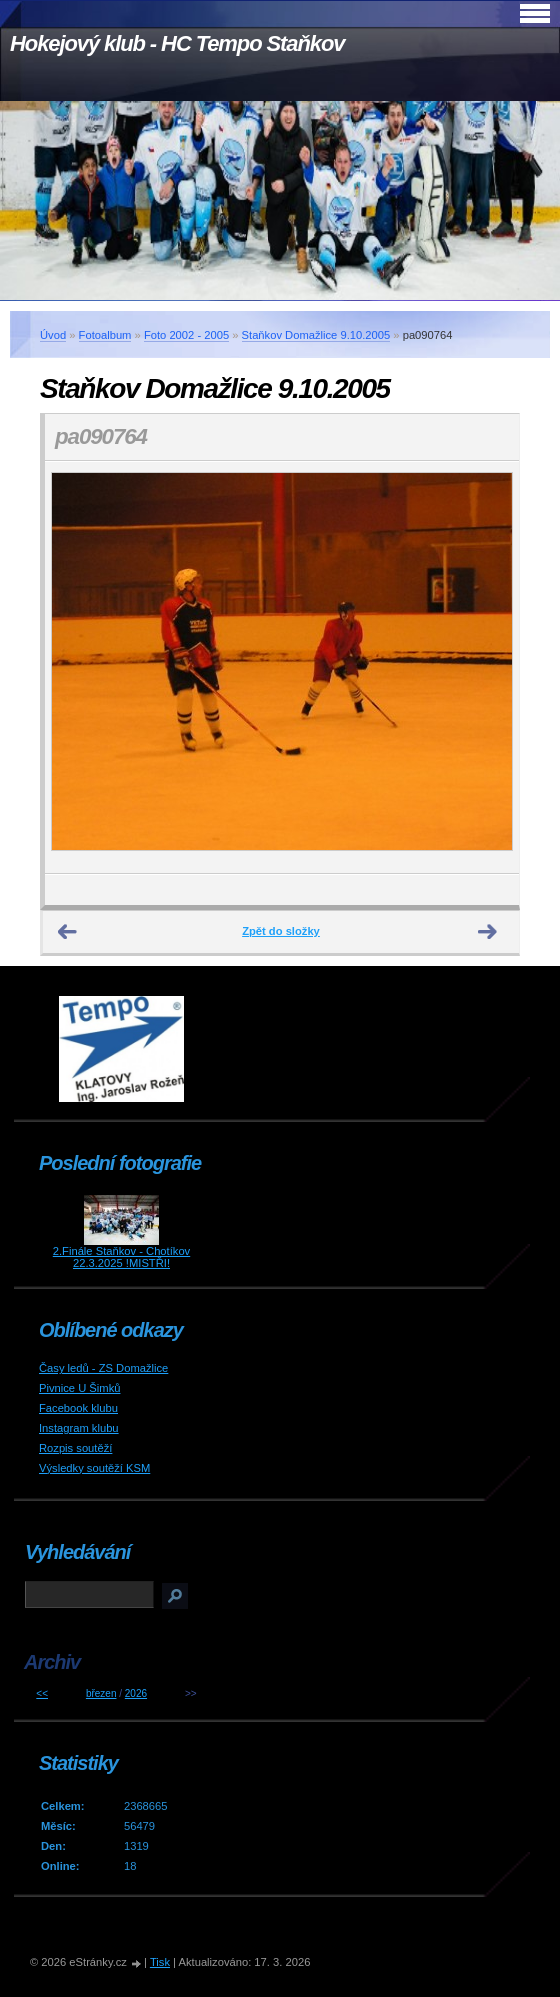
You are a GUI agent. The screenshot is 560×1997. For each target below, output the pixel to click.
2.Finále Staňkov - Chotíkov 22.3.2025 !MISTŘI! (121, 1257)
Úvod (53, 335)
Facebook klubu (78, 1408)
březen (101, 1693)
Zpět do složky (281, 931)
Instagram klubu (79, 1428)
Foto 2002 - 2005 (186, 335)
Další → (488, 932)
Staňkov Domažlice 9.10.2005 (316, 335)
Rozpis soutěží (75, 1448)
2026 (136, 1693)
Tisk (160, 1962)
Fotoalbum (105, 335)
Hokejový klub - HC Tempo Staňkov (177, 43)
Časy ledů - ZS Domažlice (103, 1368)
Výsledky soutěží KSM (94, 1468)
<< (42, 1693)
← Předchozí (68, 932)
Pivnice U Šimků (79, 1388)
